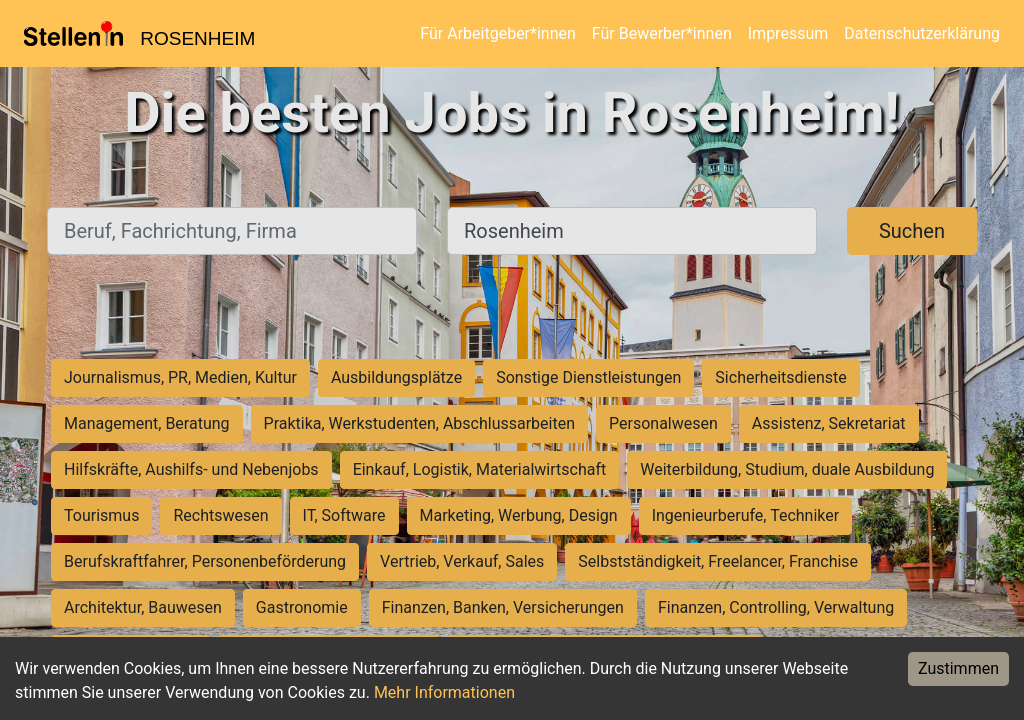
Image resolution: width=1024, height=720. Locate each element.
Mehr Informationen (444, 692)
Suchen (912, 231)
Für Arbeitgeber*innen (497, 33)
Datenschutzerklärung (922, 33)
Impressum (788, 33)
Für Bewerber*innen (662, 33)
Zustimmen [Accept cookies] (958, 668)
